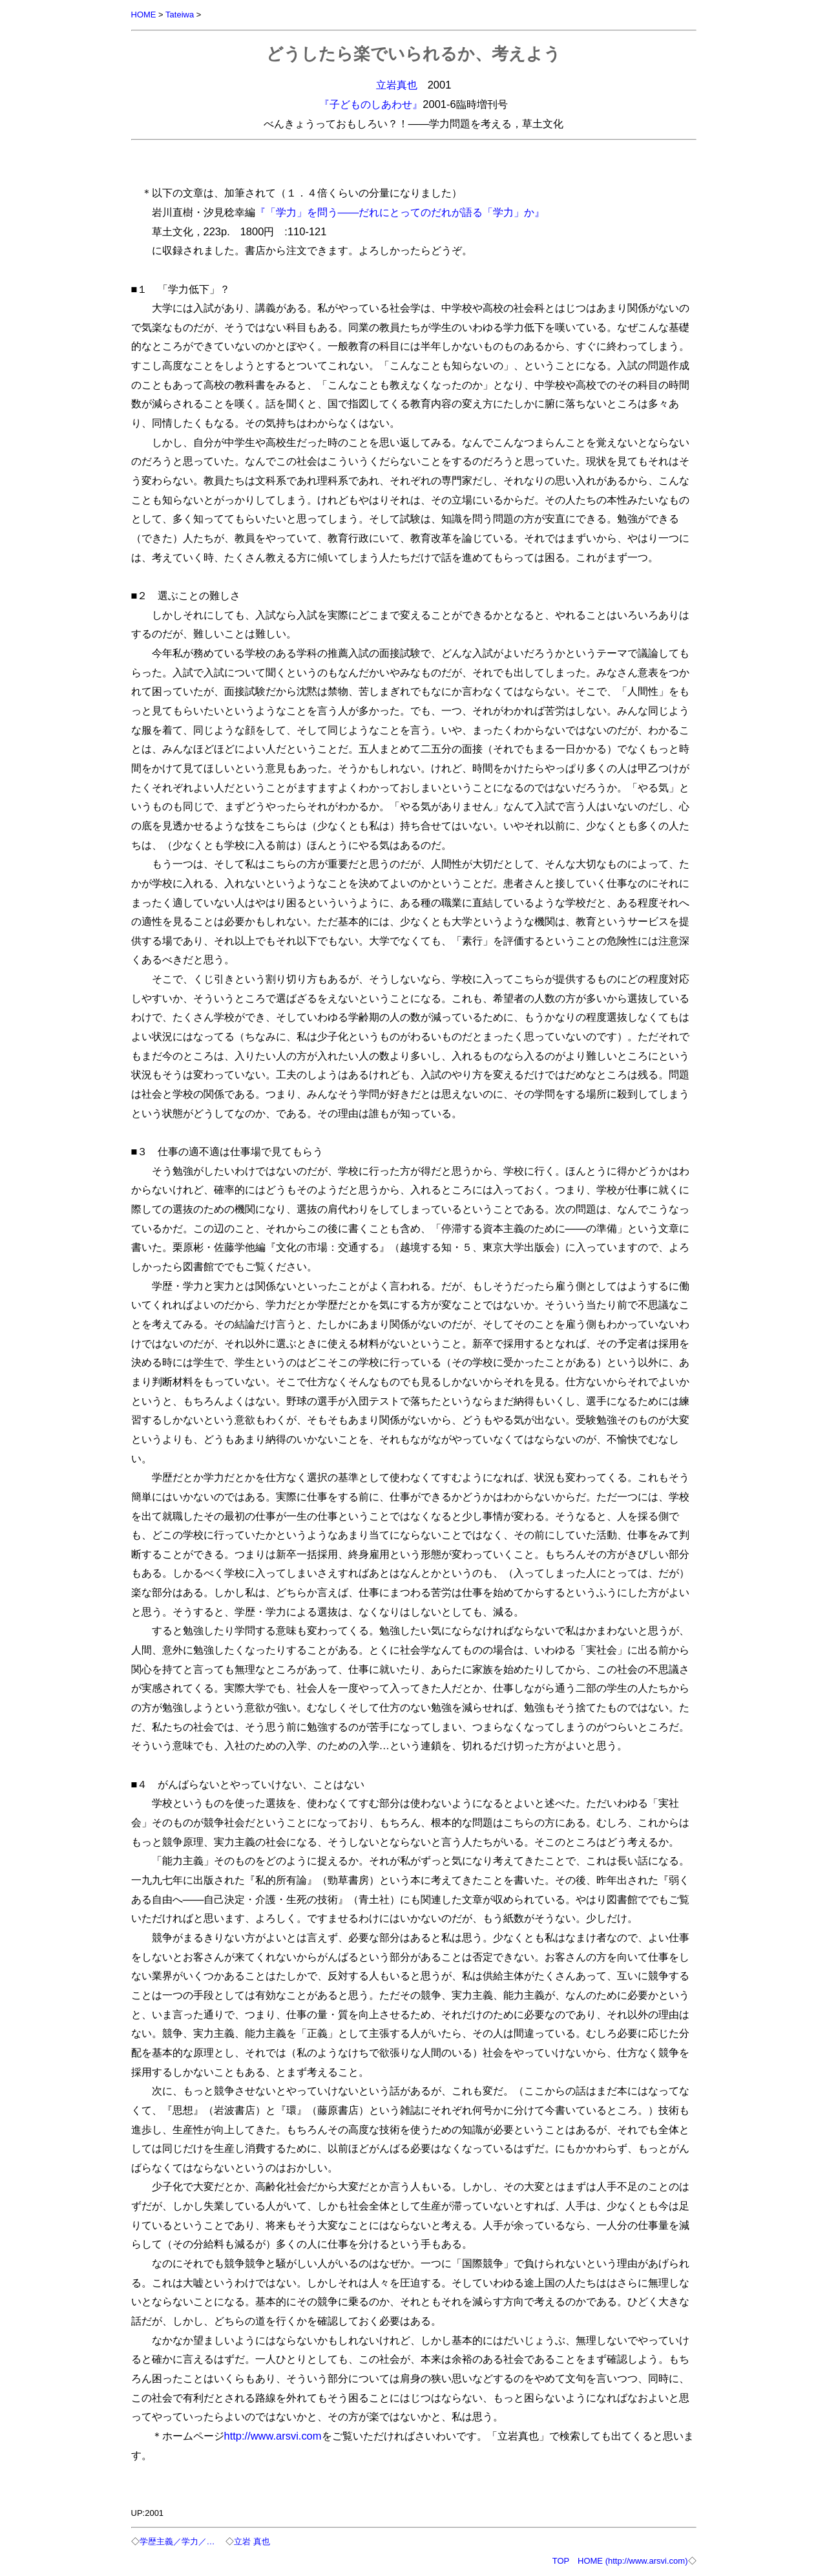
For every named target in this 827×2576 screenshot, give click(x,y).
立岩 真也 (252, 2541)
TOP (560, 2561)
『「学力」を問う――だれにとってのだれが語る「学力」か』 (400, 212)
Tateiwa (179, 14)
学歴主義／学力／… (177, 2541)
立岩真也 (396, 84)
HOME (143, 14)
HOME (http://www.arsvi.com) (632, 2561)
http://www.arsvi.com (273, 2436)
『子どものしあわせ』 (371, 104)
